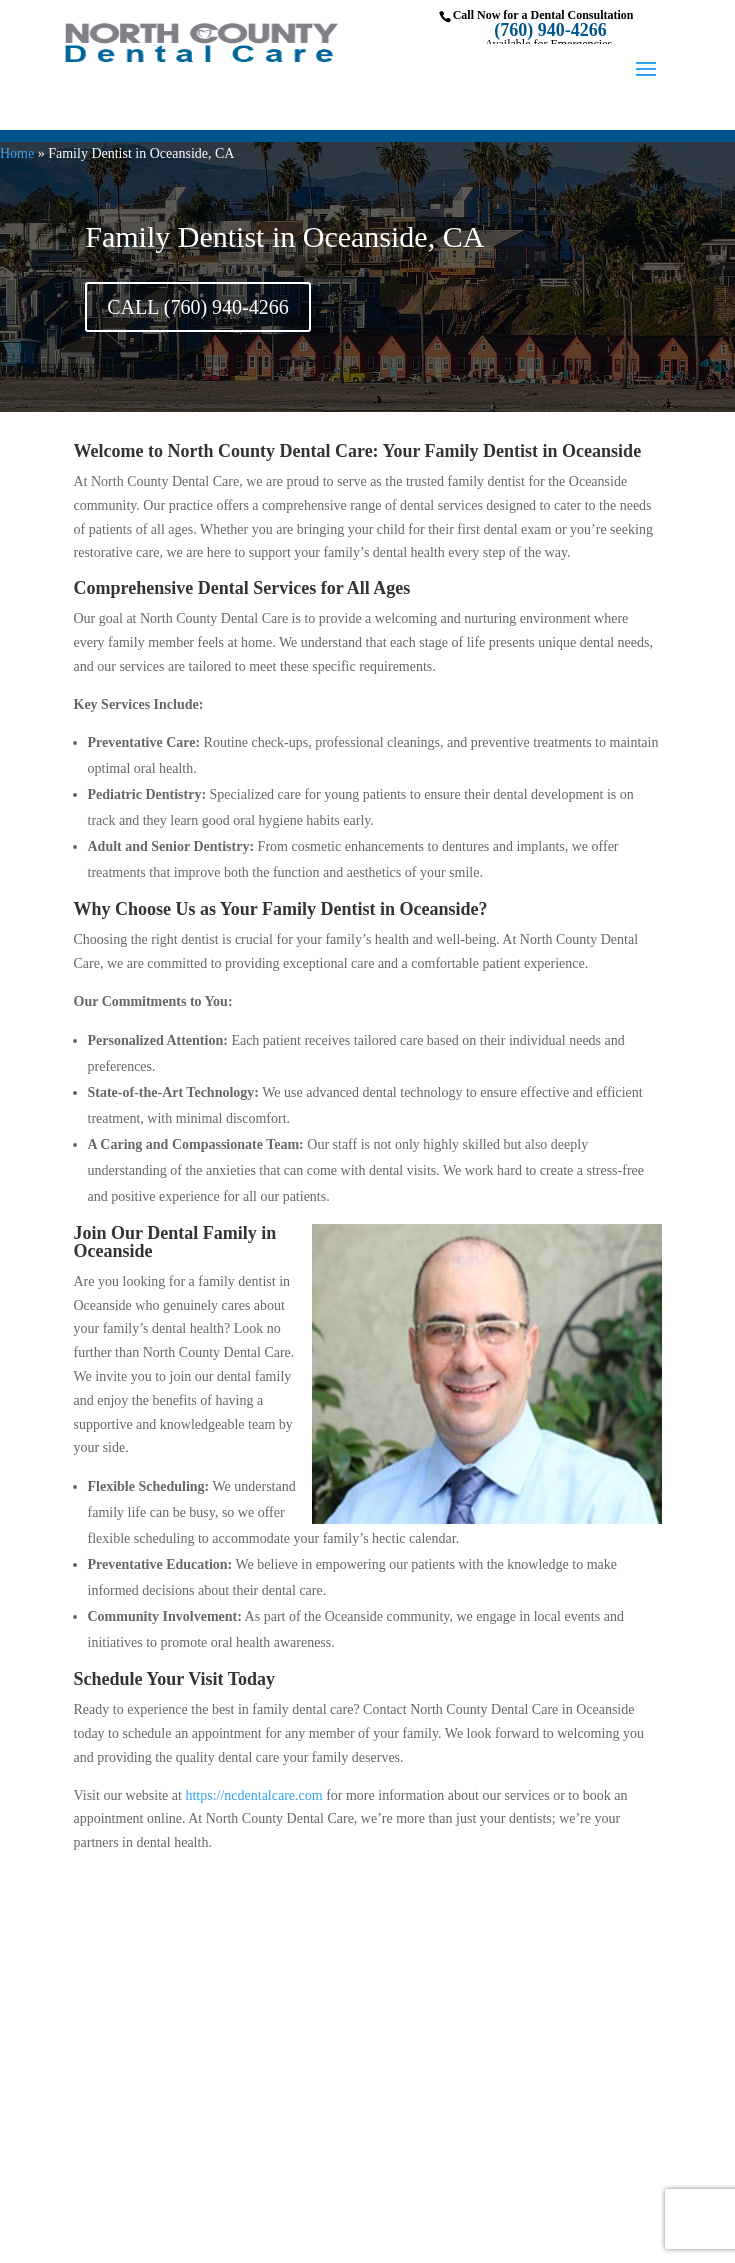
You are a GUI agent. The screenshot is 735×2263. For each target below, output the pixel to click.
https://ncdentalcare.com (253, 1795)
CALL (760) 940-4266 (197, 307)
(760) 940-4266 (550, 30)
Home (17, 153)
